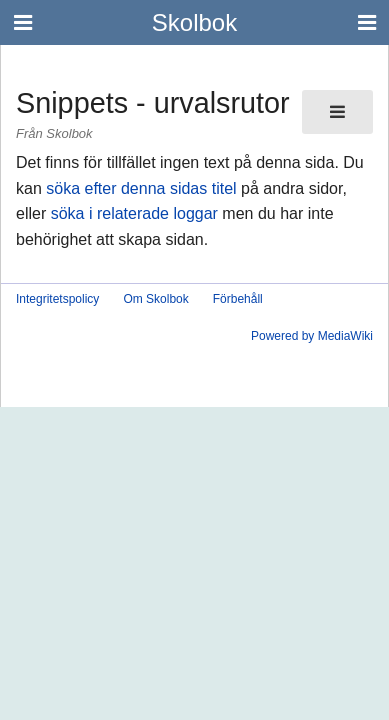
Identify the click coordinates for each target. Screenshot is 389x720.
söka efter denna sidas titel (141, 188)
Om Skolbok (155, 299)
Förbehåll (238, 299)
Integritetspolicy (57, 299)
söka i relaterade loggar (134, 213)
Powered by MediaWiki (312, 336)
